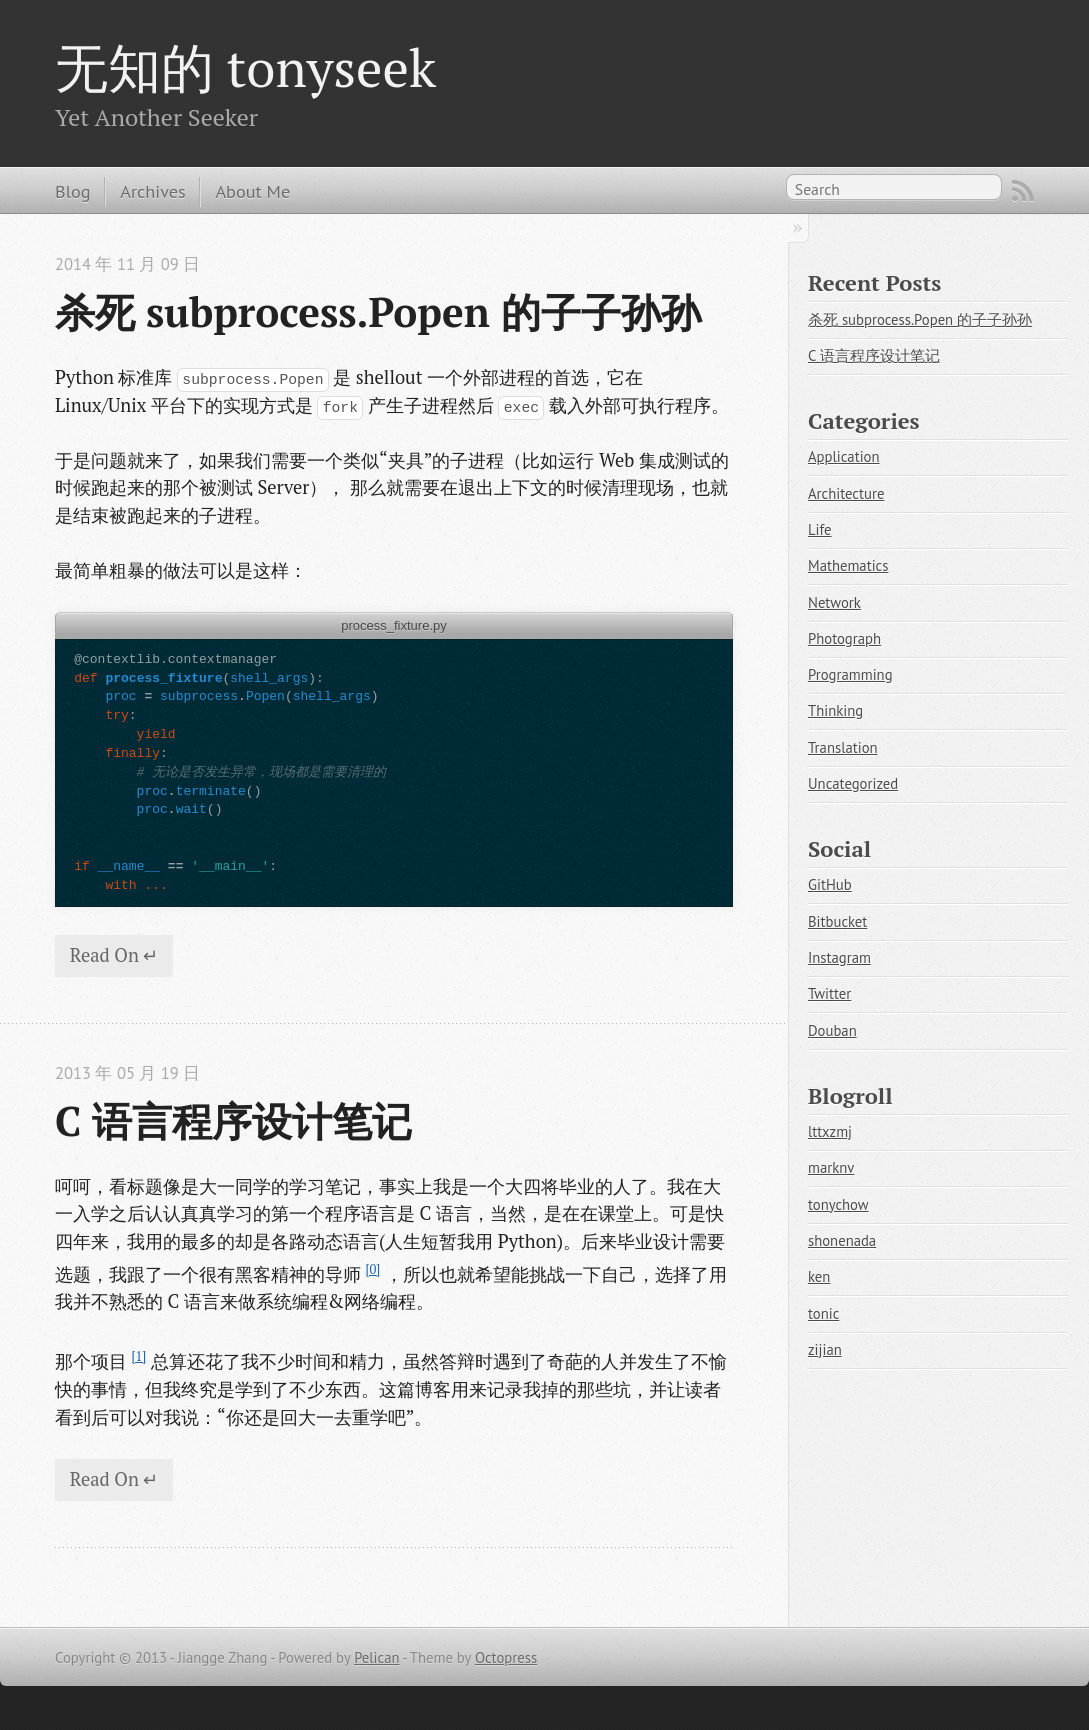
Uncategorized (853, 783)
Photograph (844, 638)
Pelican (376, 1657)
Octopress (506, 1657)
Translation (843, 747)
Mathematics (848, 565)
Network (834, 602)
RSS (1023, 191)
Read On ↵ (114, 955)
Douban (832, 1030)
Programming (850, 674)
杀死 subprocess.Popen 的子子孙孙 (378, 312)
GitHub (830, 884)
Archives (152, 191)
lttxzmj (830, 1131)
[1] (138, 1356)
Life (820, 529)
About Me (252, 191)
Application (844, 456)
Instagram (839, 957)
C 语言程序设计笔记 (233, 1121)
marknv (831, 1167)
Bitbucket (837, 921)
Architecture (846, 493)
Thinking (835, 710)
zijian (825, 1349)
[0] (372, 1269)
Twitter (829, 993)
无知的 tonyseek (245, 67)
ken (819, 1276)
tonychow (838, 1204)
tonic (823, 1313)
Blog (72, 191)
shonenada (842, 1240)
